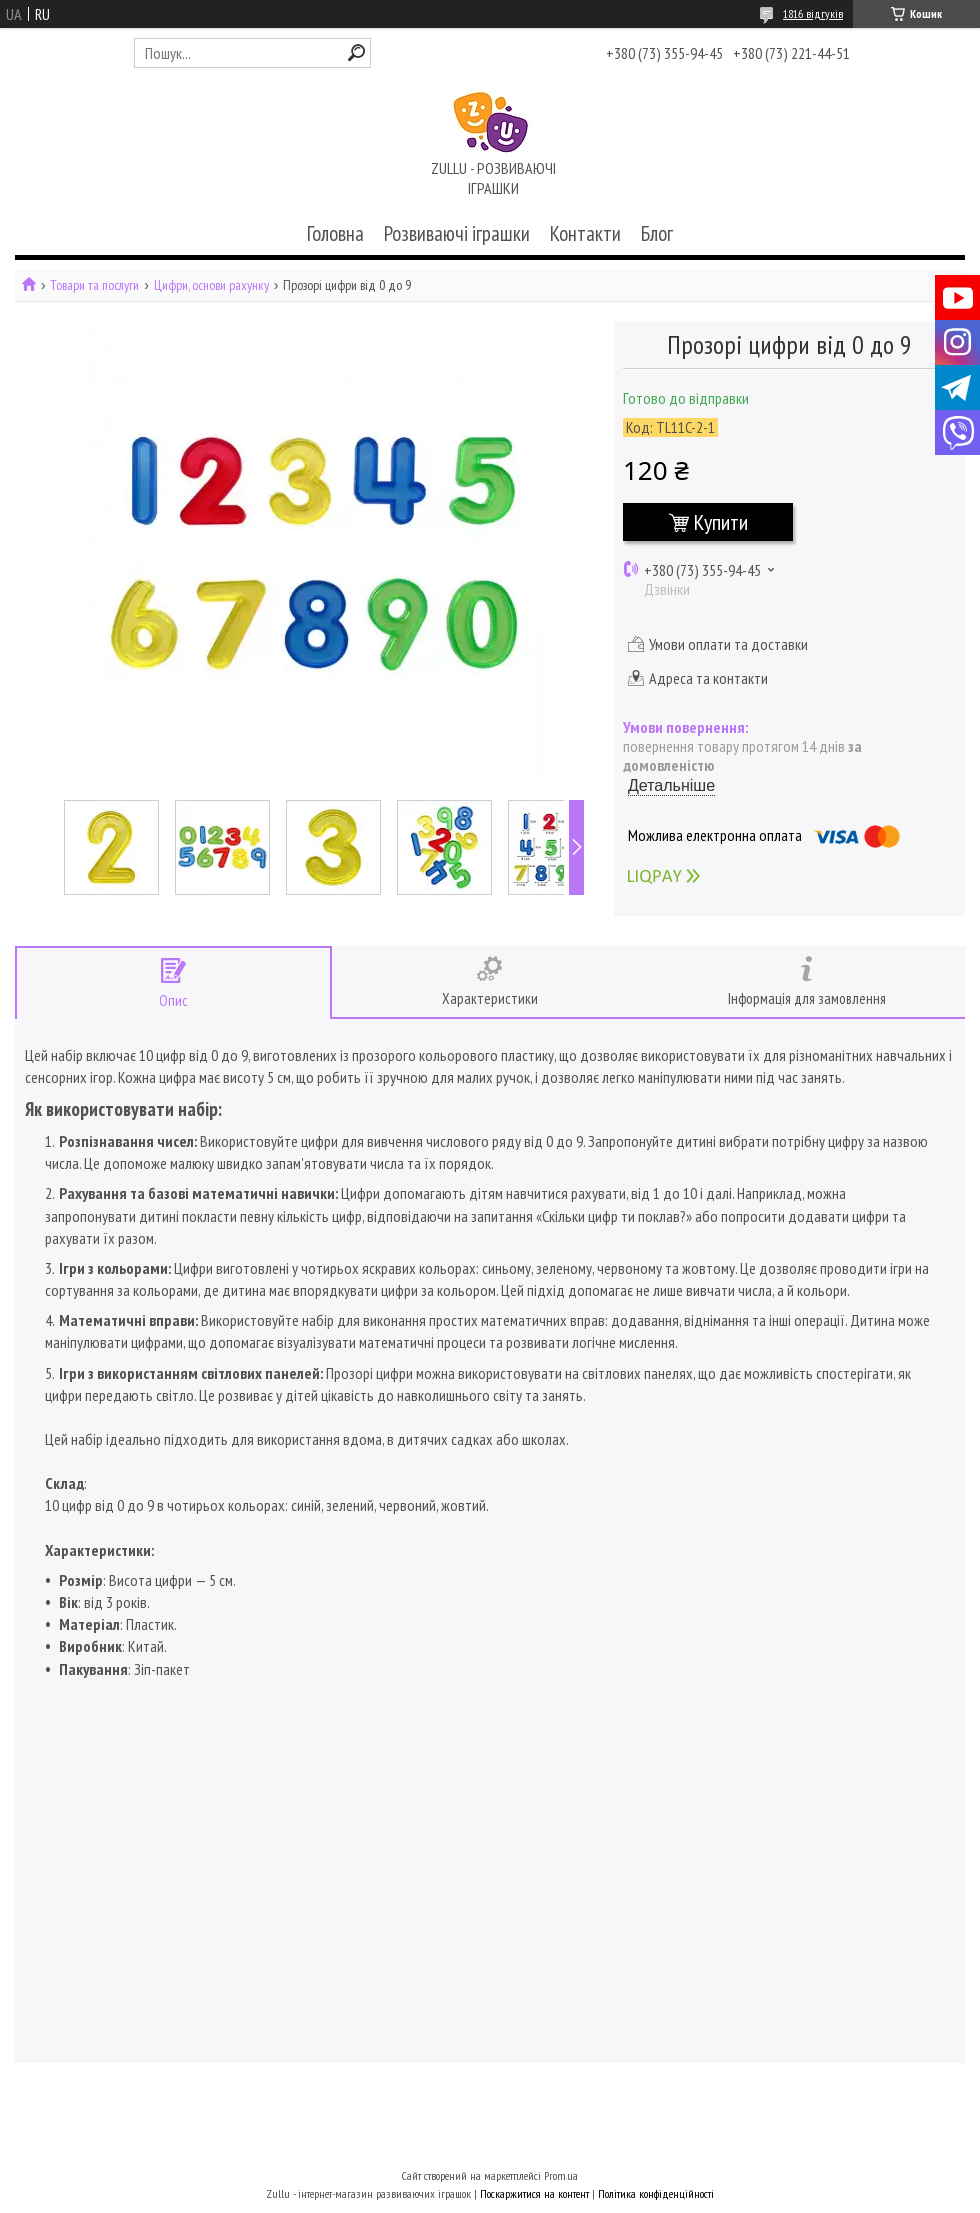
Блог (657, 233)
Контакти (585, 233)
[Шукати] (356, 52)
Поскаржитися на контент (534, 2193)
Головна (335, 233)
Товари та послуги (94, 285)
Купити (721, 522)
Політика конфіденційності (656, 2193)
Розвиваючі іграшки (457, 233)
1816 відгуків (813, 13)
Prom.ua (561, 2175)
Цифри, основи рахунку (211, 285)
